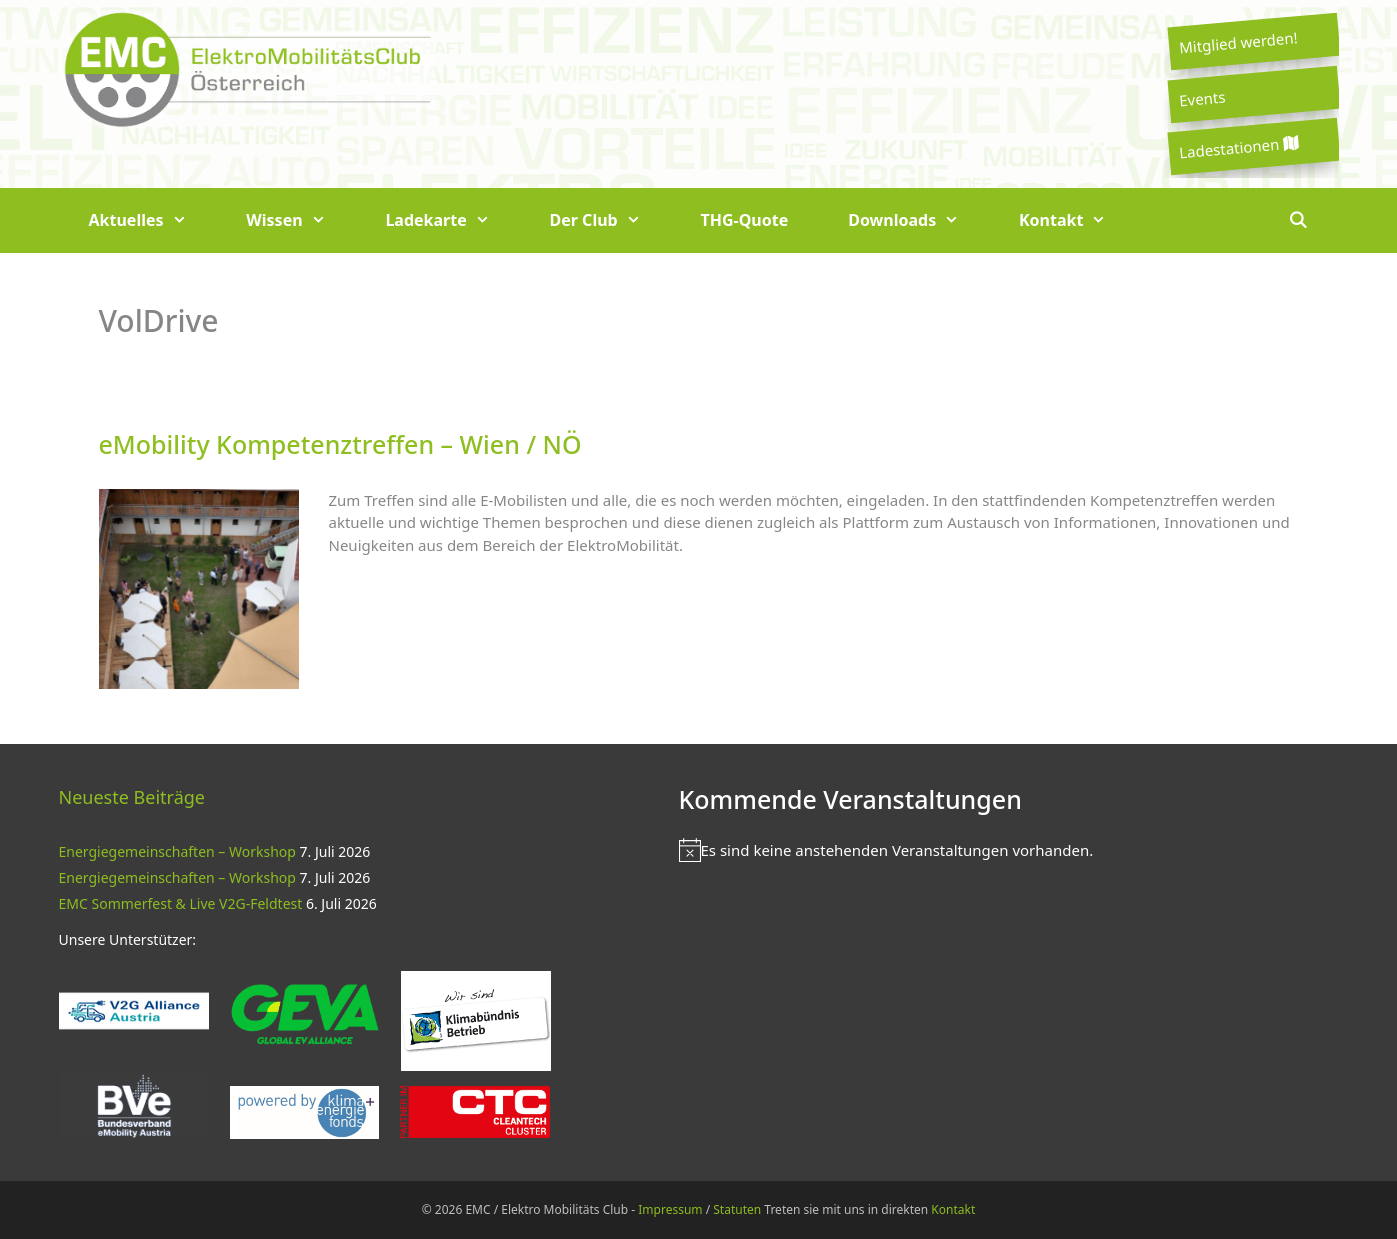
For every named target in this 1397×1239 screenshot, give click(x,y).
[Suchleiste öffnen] (1298, 220)
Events (1202, 98)
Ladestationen (1238, 147)
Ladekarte (452, 220)
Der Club (610, 220)
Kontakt (1077, 220)
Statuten (737, 1209)
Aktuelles (153, 220)
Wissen (300, 220)
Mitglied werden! (1238, 42)
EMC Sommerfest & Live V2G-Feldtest (181, 903)
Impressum (670, 1209)
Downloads (918, 220)
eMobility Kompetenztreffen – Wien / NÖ (340, 444)
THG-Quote (744, 220)
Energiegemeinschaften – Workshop (177, 851)
